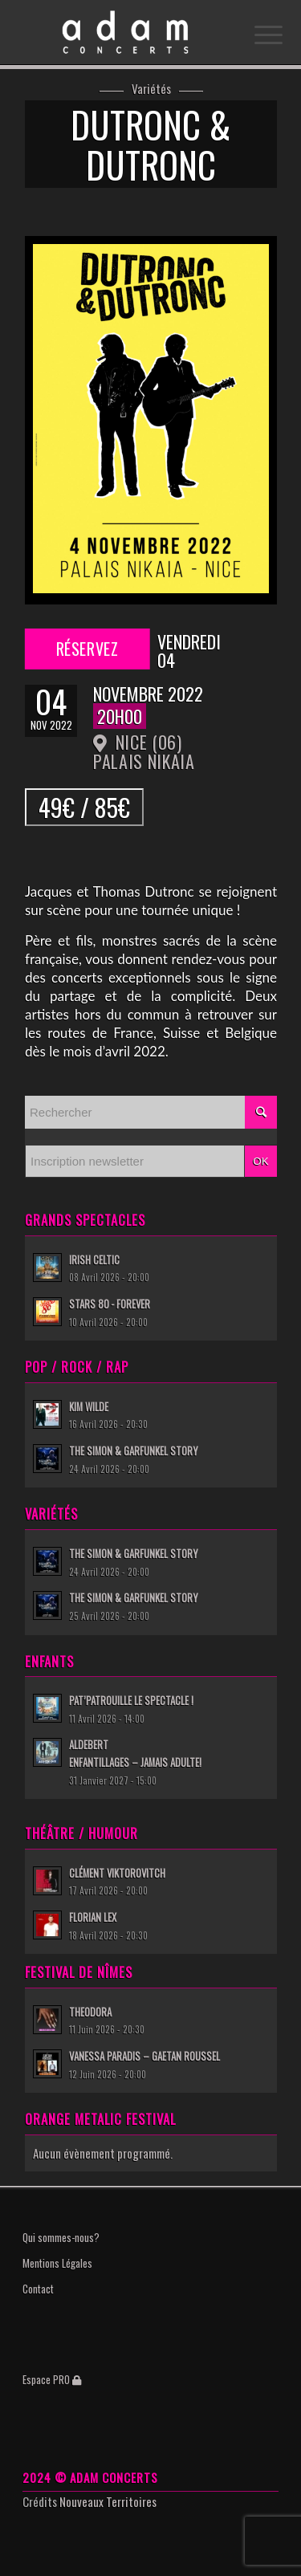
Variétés (151, 89)
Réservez (87, 649)
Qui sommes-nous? (61, 2237)
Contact (38, 2289)
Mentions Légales (57, 2263)
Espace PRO (51, 2379)
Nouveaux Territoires (108, 2501)
